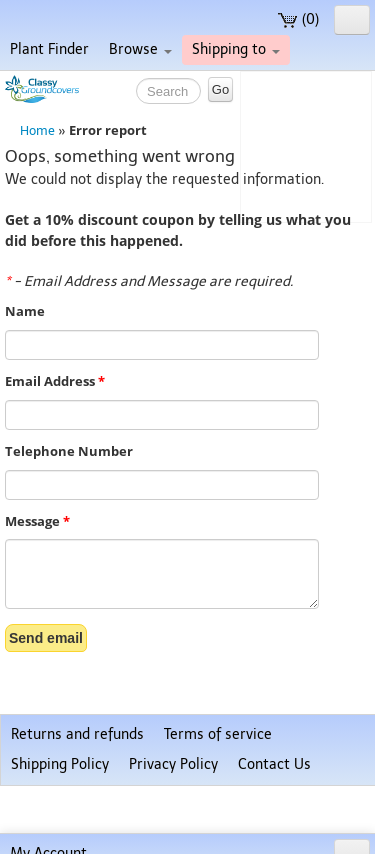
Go (220, 89)
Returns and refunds (77, 734)
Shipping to (236, 49)
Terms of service (218, 734)
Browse (140, 49)
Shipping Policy (60, 764)
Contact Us (274, 764)
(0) (298, 19)
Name (25, 311)
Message (37, 521)
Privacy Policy (173, 764)
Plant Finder (49, 49)
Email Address (55, 381)
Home (37, 130)
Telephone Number (69, 451)
